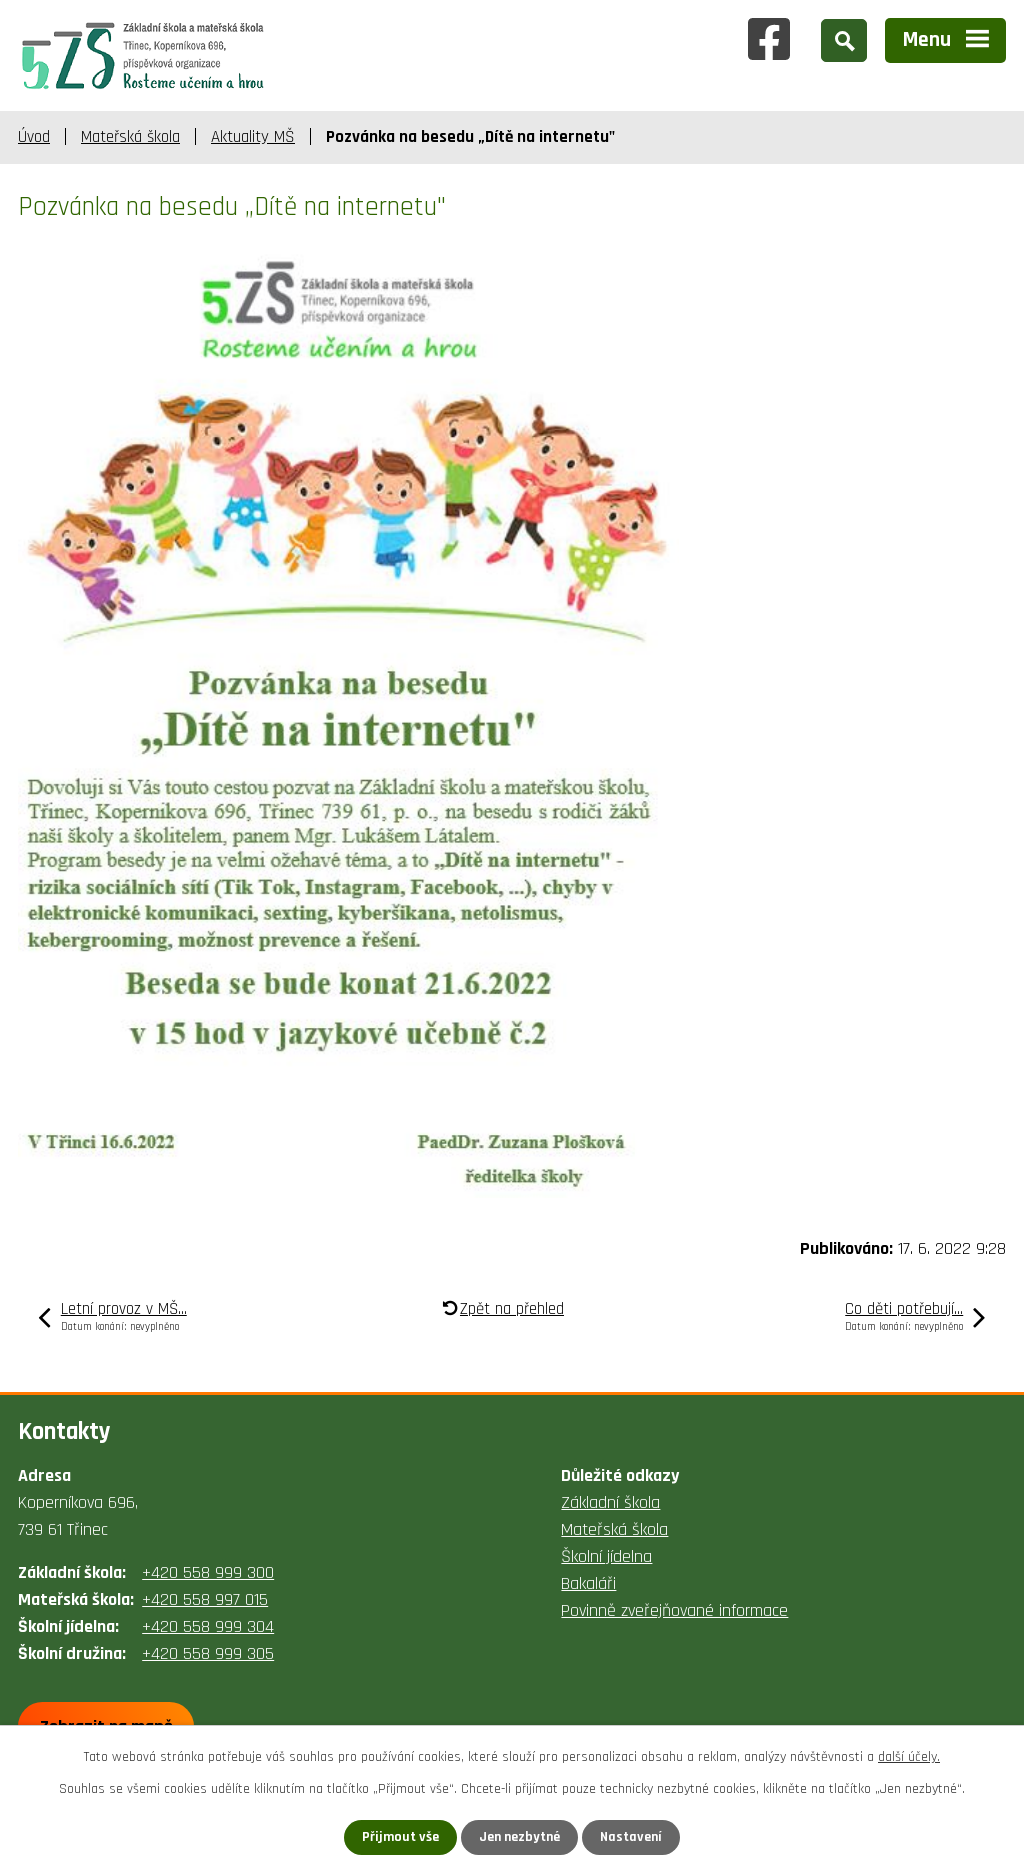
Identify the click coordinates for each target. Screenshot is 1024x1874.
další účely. (909, 1757)
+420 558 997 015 (205, 1599)
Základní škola (610, 1502)
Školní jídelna (606, 1556)
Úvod (34, 137)
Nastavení (631, 1837)
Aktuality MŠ (253, 137)
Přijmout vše (400, 1837)
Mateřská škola (130, 137)
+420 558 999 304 (208, 1626)
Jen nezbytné (519, 1837)
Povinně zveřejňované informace (674, 1610)
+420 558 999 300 (208, 1572)
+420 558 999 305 (208, 1653)
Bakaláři (588, 1583)
